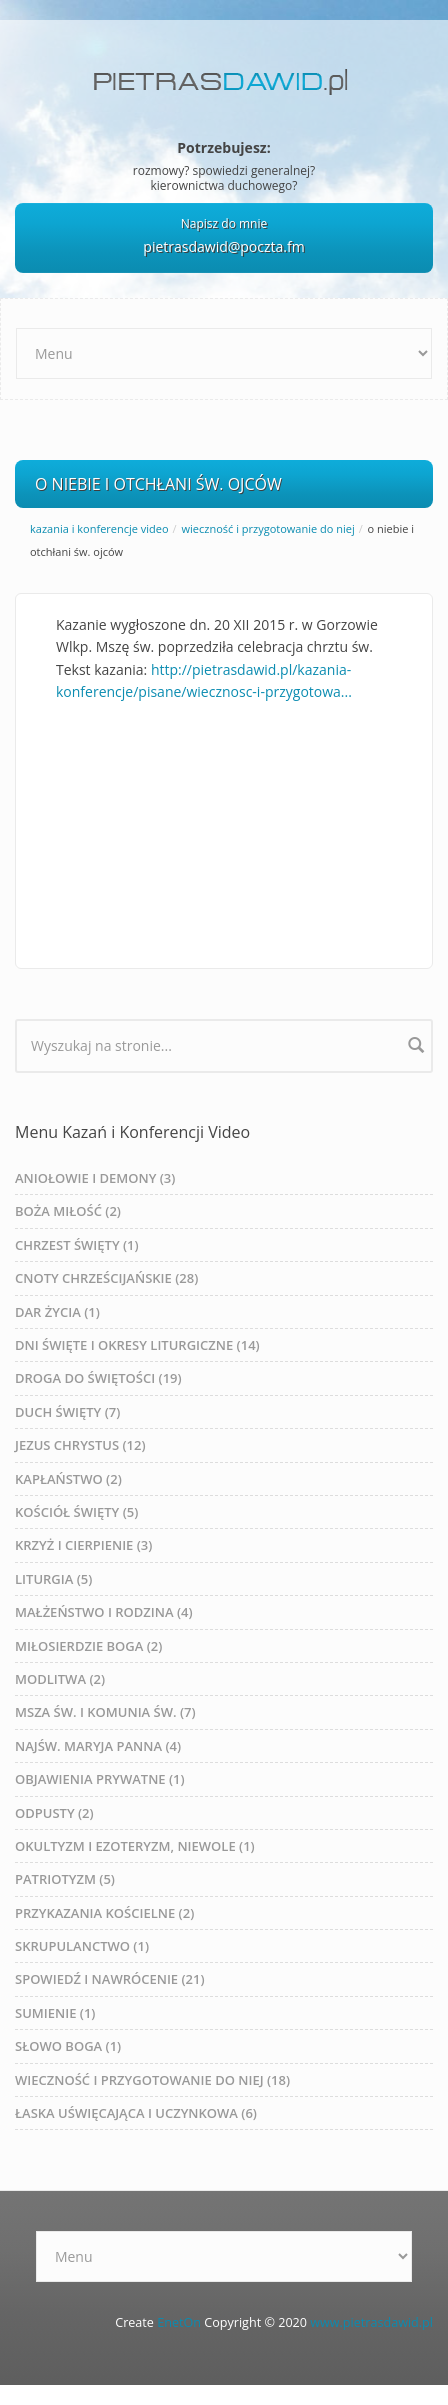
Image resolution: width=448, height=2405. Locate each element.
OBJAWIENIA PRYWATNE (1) (100, 1779)
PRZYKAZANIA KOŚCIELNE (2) (104, 1913)
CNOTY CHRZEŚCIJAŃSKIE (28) (106, 1278)
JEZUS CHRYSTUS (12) (80, 1445)
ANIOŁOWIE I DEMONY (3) (95, 1178)
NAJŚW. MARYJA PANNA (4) (98, 1746)
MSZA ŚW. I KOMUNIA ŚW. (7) (105, 1712)
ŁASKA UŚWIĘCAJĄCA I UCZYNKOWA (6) (136, 2113)
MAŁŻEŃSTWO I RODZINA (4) (104, 1612)
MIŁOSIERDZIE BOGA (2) (88, 1646)
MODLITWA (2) (60, 1679)
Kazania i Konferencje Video (99, 528)
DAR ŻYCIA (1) (57, 1312)
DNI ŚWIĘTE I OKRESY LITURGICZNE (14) (137, 1345)
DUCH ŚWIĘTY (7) (67, 1412)
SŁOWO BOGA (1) (68, 2046)
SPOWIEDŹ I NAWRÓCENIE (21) (110, 1979)
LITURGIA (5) (53, 1579)
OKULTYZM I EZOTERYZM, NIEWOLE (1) (135, 1846)
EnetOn (179, 2322)
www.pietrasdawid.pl (371, 2322)
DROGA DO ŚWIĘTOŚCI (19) (98, 1378)
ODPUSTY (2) (54, 1813)
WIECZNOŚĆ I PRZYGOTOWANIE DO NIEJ (268, 528)
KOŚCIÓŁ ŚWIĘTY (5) (76, 1512)
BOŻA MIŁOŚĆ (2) (68, 1211)
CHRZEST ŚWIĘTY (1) (77, 1245)
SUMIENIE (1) (55, 2013)
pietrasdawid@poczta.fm (223, 246)
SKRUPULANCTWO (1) (82, 1946)
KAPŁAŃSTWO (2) (68, 1479)
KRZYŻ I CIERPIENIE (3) (83, 1545)
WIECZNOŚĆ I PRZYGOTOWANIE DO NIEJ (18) (152, 2080)
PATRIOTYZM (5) (65, 1879)
